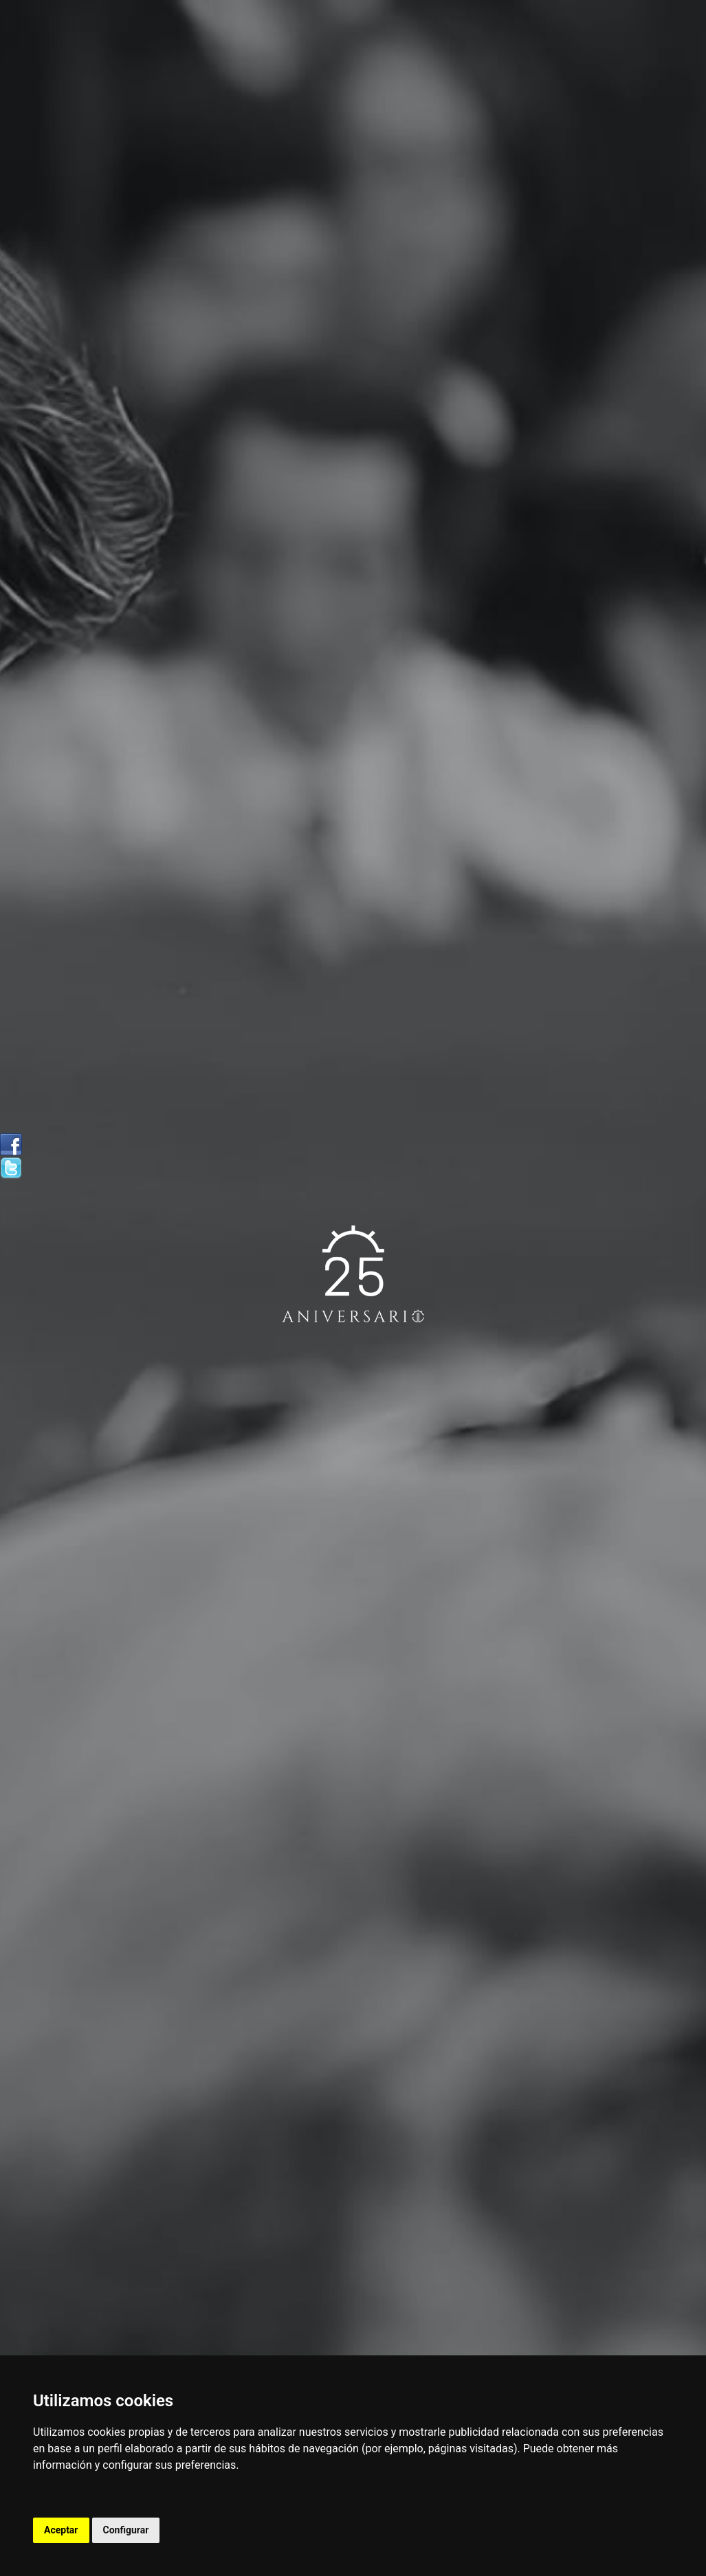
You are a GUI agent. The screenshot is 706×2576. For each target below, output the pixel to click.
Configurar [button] (126, 2529)
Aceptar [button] (61, 2529)
